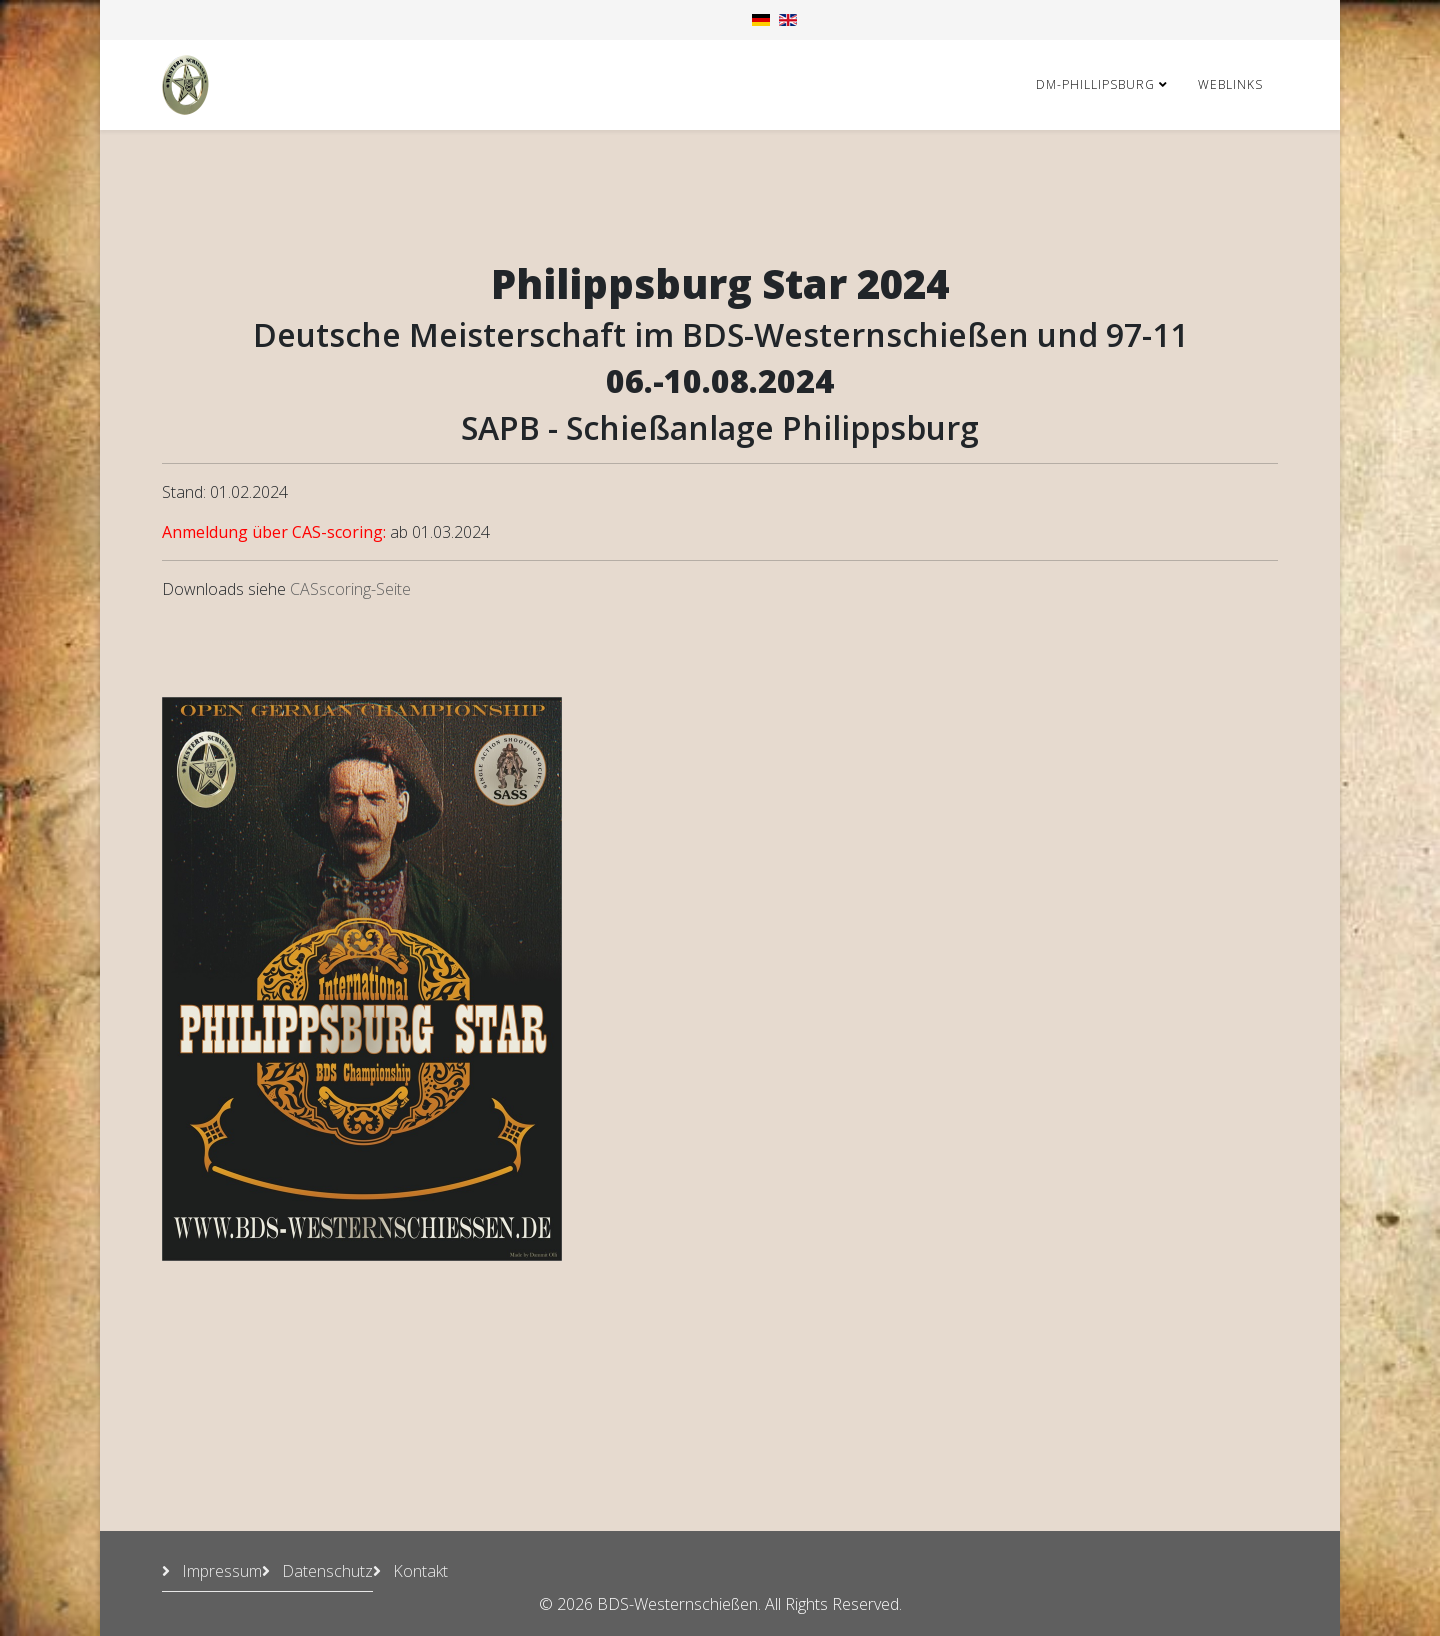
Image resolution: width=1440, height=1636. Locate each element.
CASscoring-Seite (350, 589)
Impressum (220, 1571)
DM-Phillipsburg (1095, 84)
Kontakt (418, 1571)
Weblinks (1230, 84)
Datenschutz (325, 1571)
